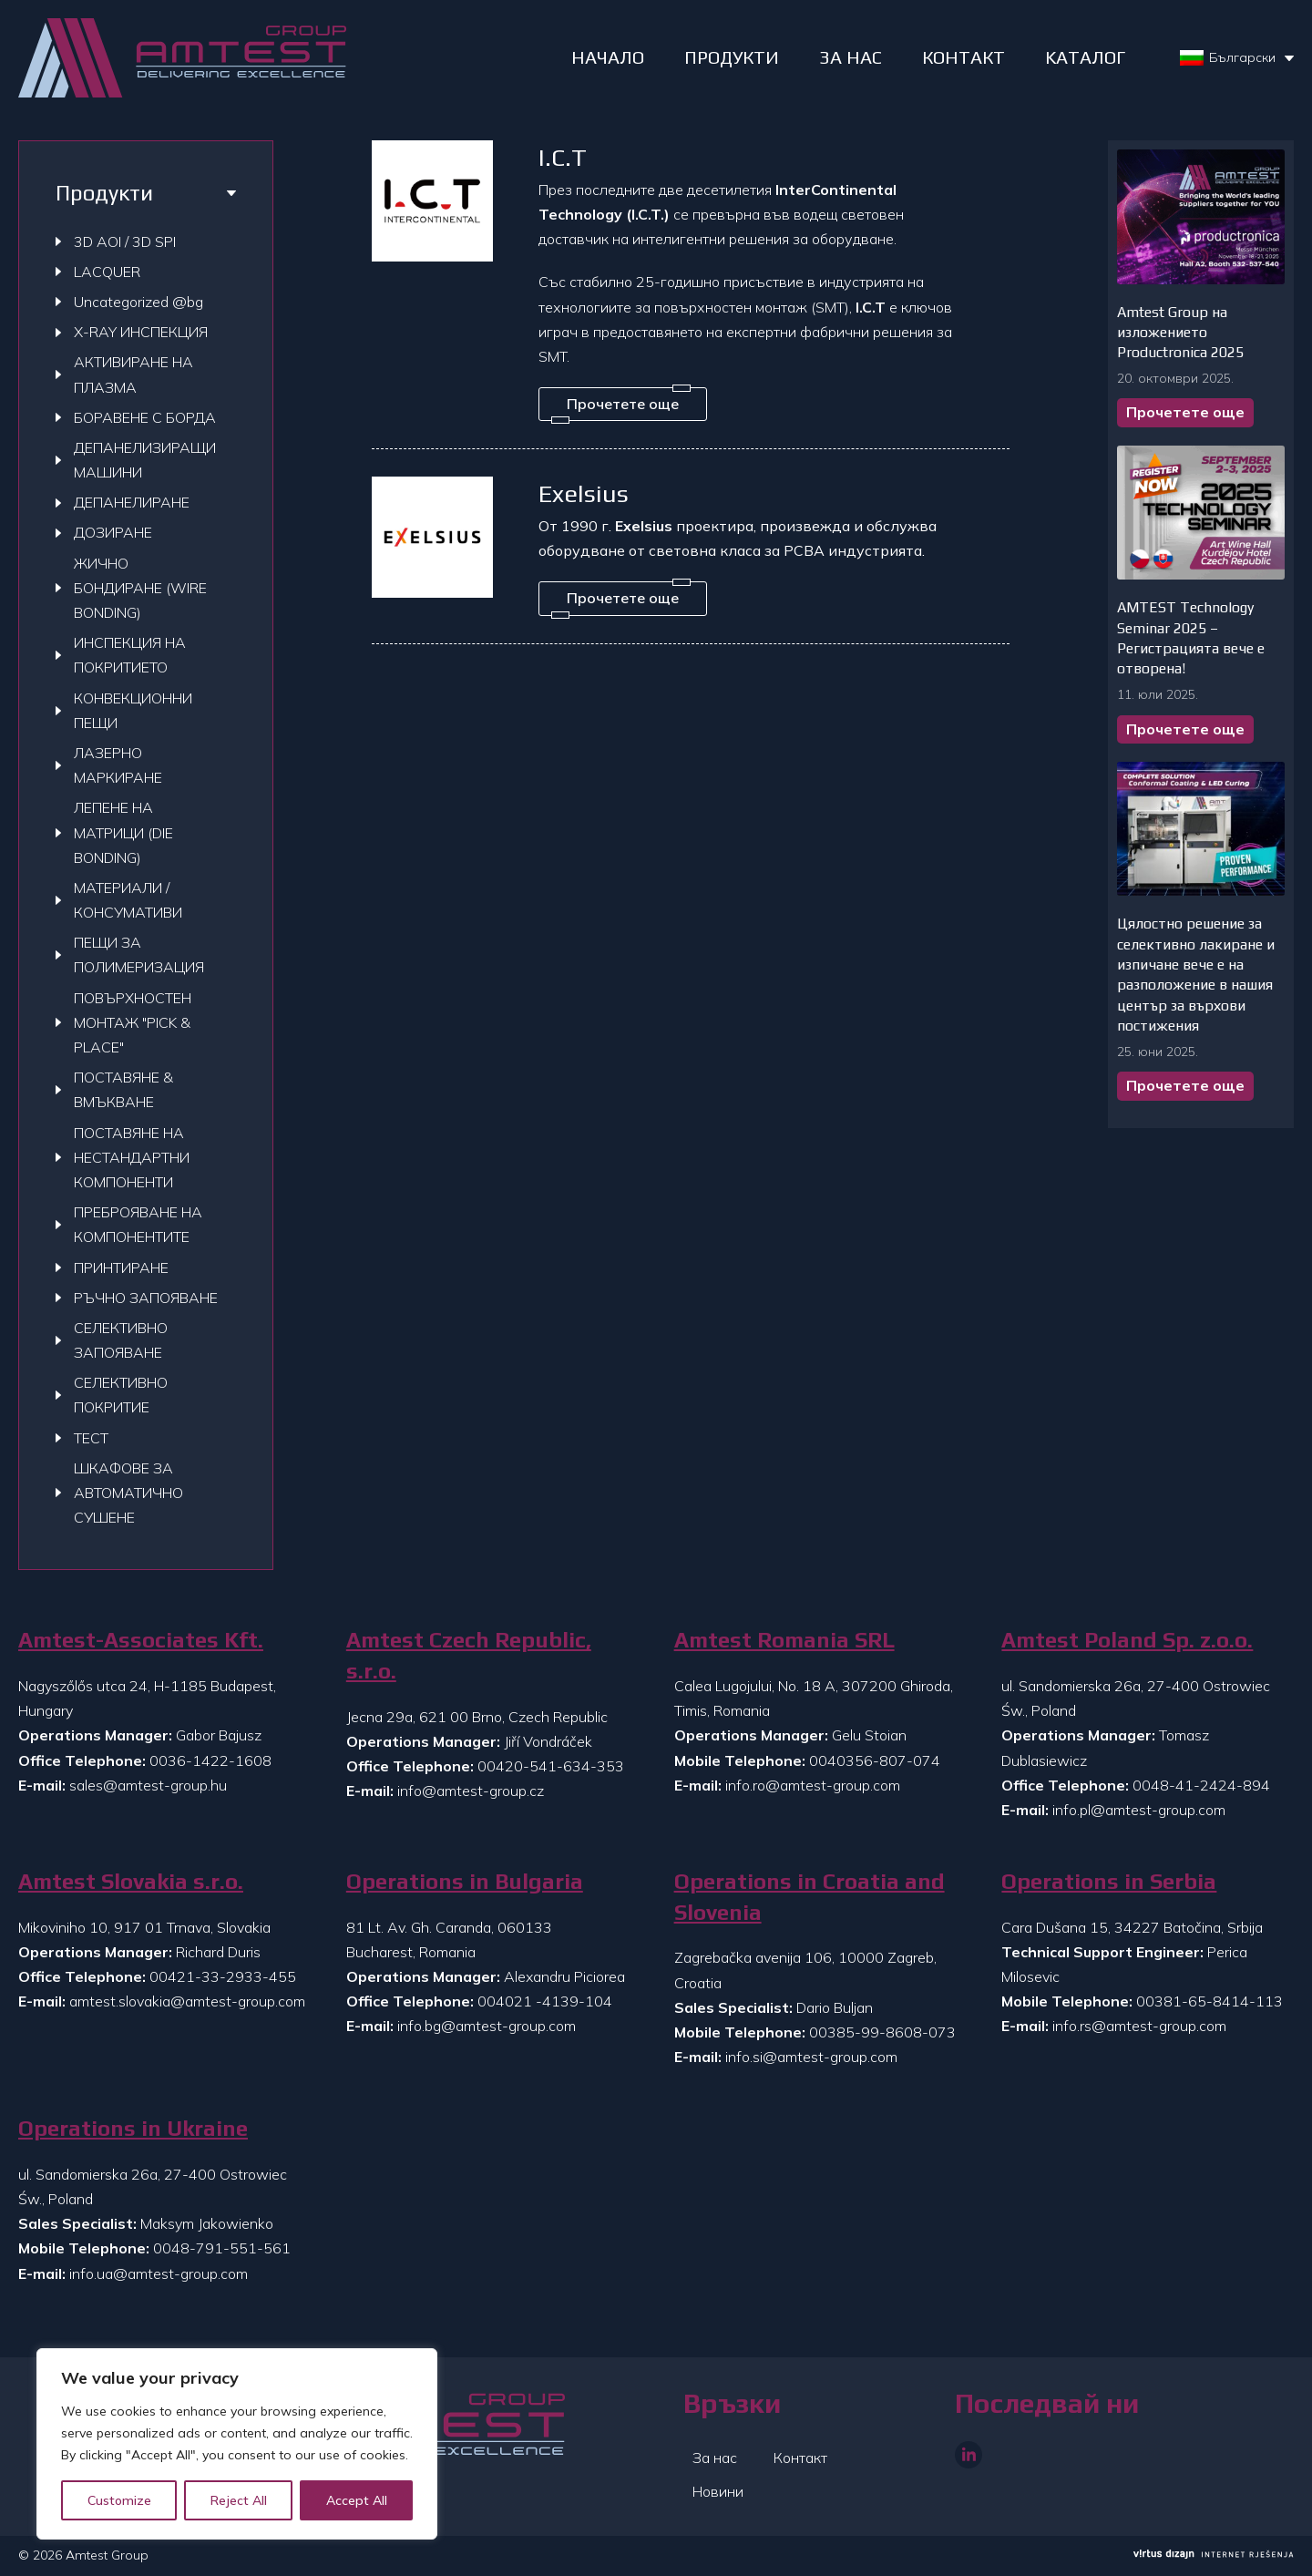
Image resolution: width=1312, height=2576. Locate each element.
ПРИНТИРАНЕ (121, 1267)
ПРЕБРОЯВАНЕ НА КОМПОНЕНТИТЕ (138, 1224)
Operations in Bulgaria (464, 1881)
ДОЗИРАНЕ (113, 532)
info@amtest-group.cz (470, 1790)
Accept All (356, 2500)
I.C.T (562, 157)
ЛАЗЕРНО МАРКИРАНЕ (118, 765)
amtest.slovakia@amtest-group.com (187, 2001)
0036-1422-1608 (210, 1760)
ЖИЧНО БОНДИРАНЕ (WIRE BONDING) (140, 587)
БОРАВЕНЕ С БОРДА (145, 417)
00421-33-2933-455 (222, 1976)
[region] (236, 2444)
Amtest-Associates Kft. (140, 1639)
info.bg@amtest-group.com (486, 2026)
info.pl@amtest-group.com (1138, 1810)
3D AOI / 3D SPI (125, 241)
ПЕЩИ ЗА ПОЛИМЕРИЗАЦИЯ (139, 954)
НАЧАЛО (607, 56)
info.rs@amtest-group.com (1139, 2026)
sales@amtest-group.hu (148, 1785)
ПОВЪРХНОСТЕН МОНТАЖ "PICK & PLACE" (132, 1022)
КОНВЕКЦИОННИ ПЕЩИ (133, 710)
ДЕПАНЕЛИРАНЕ (132, 502)
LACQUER (107, 271)
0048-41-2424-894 (1201, 1785)
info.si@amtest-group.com (811, 2056)
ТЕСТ (91, 1438)
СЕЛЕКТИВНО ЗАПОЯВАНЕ (121, 1340)
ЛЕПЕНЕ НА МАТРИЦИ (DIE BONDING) (123, 832)
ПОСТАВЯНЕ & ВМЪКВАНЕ (123, 1089)
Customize (119, 2500)
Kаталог (1085, 56)
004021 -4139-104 (544, 2001)
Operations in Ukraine (133, 2128)
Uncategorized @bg (138, 301)
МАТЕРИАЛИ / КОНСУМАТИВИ (128, 899)
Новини (717, 2491)
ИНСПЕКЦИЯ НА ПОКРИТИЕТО (130, 654)
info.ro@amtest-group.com (812, 1785)
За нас (714, 2457)
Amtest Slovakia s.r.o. (130, 1881)
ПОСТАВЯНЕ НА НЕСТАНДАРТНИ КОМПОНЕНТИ (132, 1157)
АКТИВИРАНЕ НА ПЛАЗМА (133, 374)
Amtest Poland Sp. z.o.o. (1127, 1639)
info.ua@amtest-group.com (158, 2273)
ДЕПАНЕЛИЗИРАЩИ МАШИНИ (145, 459)
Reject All (238, 2500)
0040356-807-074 (874, 1760)
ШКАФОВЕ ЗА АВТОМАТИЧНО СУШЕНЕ (128, 1492)
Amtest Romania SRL (784, 1639)
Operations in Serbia (1108, 1881)
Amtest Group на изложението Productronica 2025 (1180, 332)
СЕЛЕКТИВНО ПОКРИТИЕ (121, 1394)
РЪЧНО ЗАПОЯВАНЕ (146, 1297)
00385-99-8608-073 (882, 2032)
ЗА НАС (850, 56)
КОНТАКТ (963, 56)
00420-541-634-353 (550, 1766)
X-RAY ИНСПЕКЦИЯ (141, 332)
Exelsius (583, 493)
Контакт (800, 2457)
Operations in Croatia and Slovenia (809, 1896)
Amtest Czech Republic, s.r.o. (468, 1655)
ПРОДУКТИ (731, 56)
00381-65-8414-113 (1209, 2001)
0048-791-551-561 (222, 2248)
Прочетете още (1185, 412)
